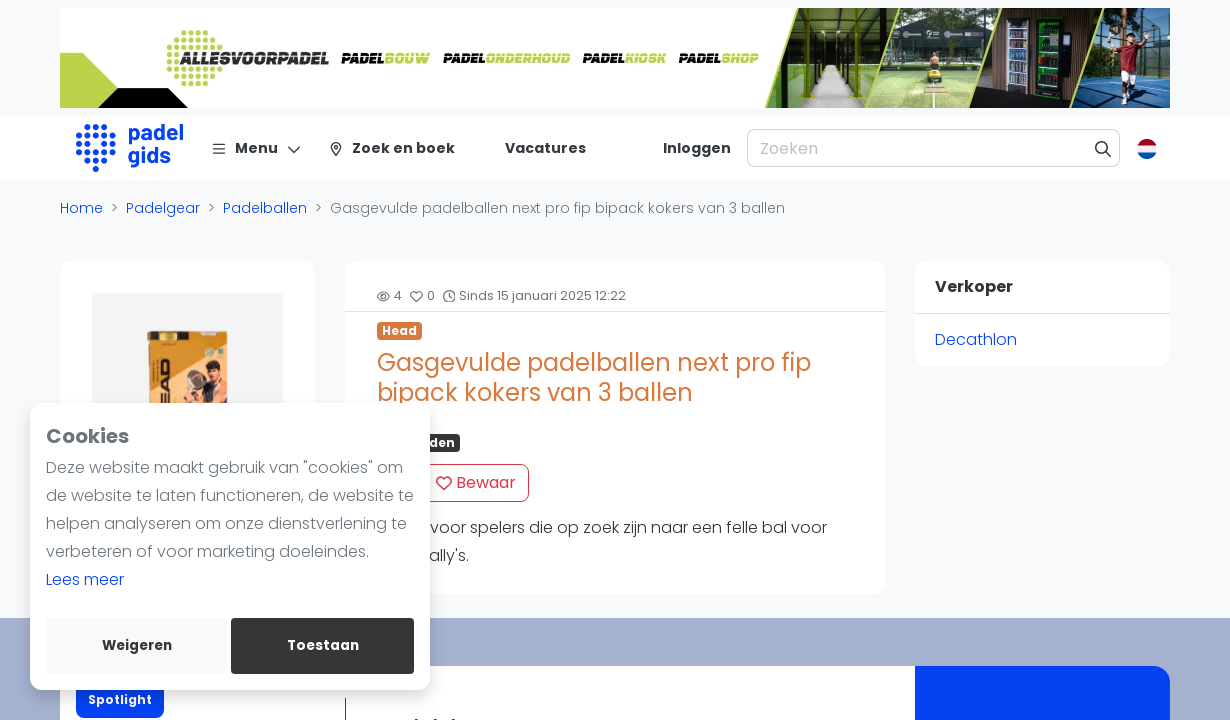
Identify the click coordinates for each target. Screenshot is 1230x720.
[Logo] (129, 148)
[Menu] (256, 148)
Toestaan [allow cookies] (323, 645)
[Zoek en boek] (391, 148)
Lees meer (85, 579)
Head (399, 330)
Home (81, 208)
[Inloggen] (697, 148)
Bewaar (476, 482)
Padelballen (265, 208)
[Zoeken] (1103, 148)
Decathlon (976, 339)
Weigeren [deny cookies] (137, 645)
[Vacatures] (533, 148)
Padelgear (163, 208)
